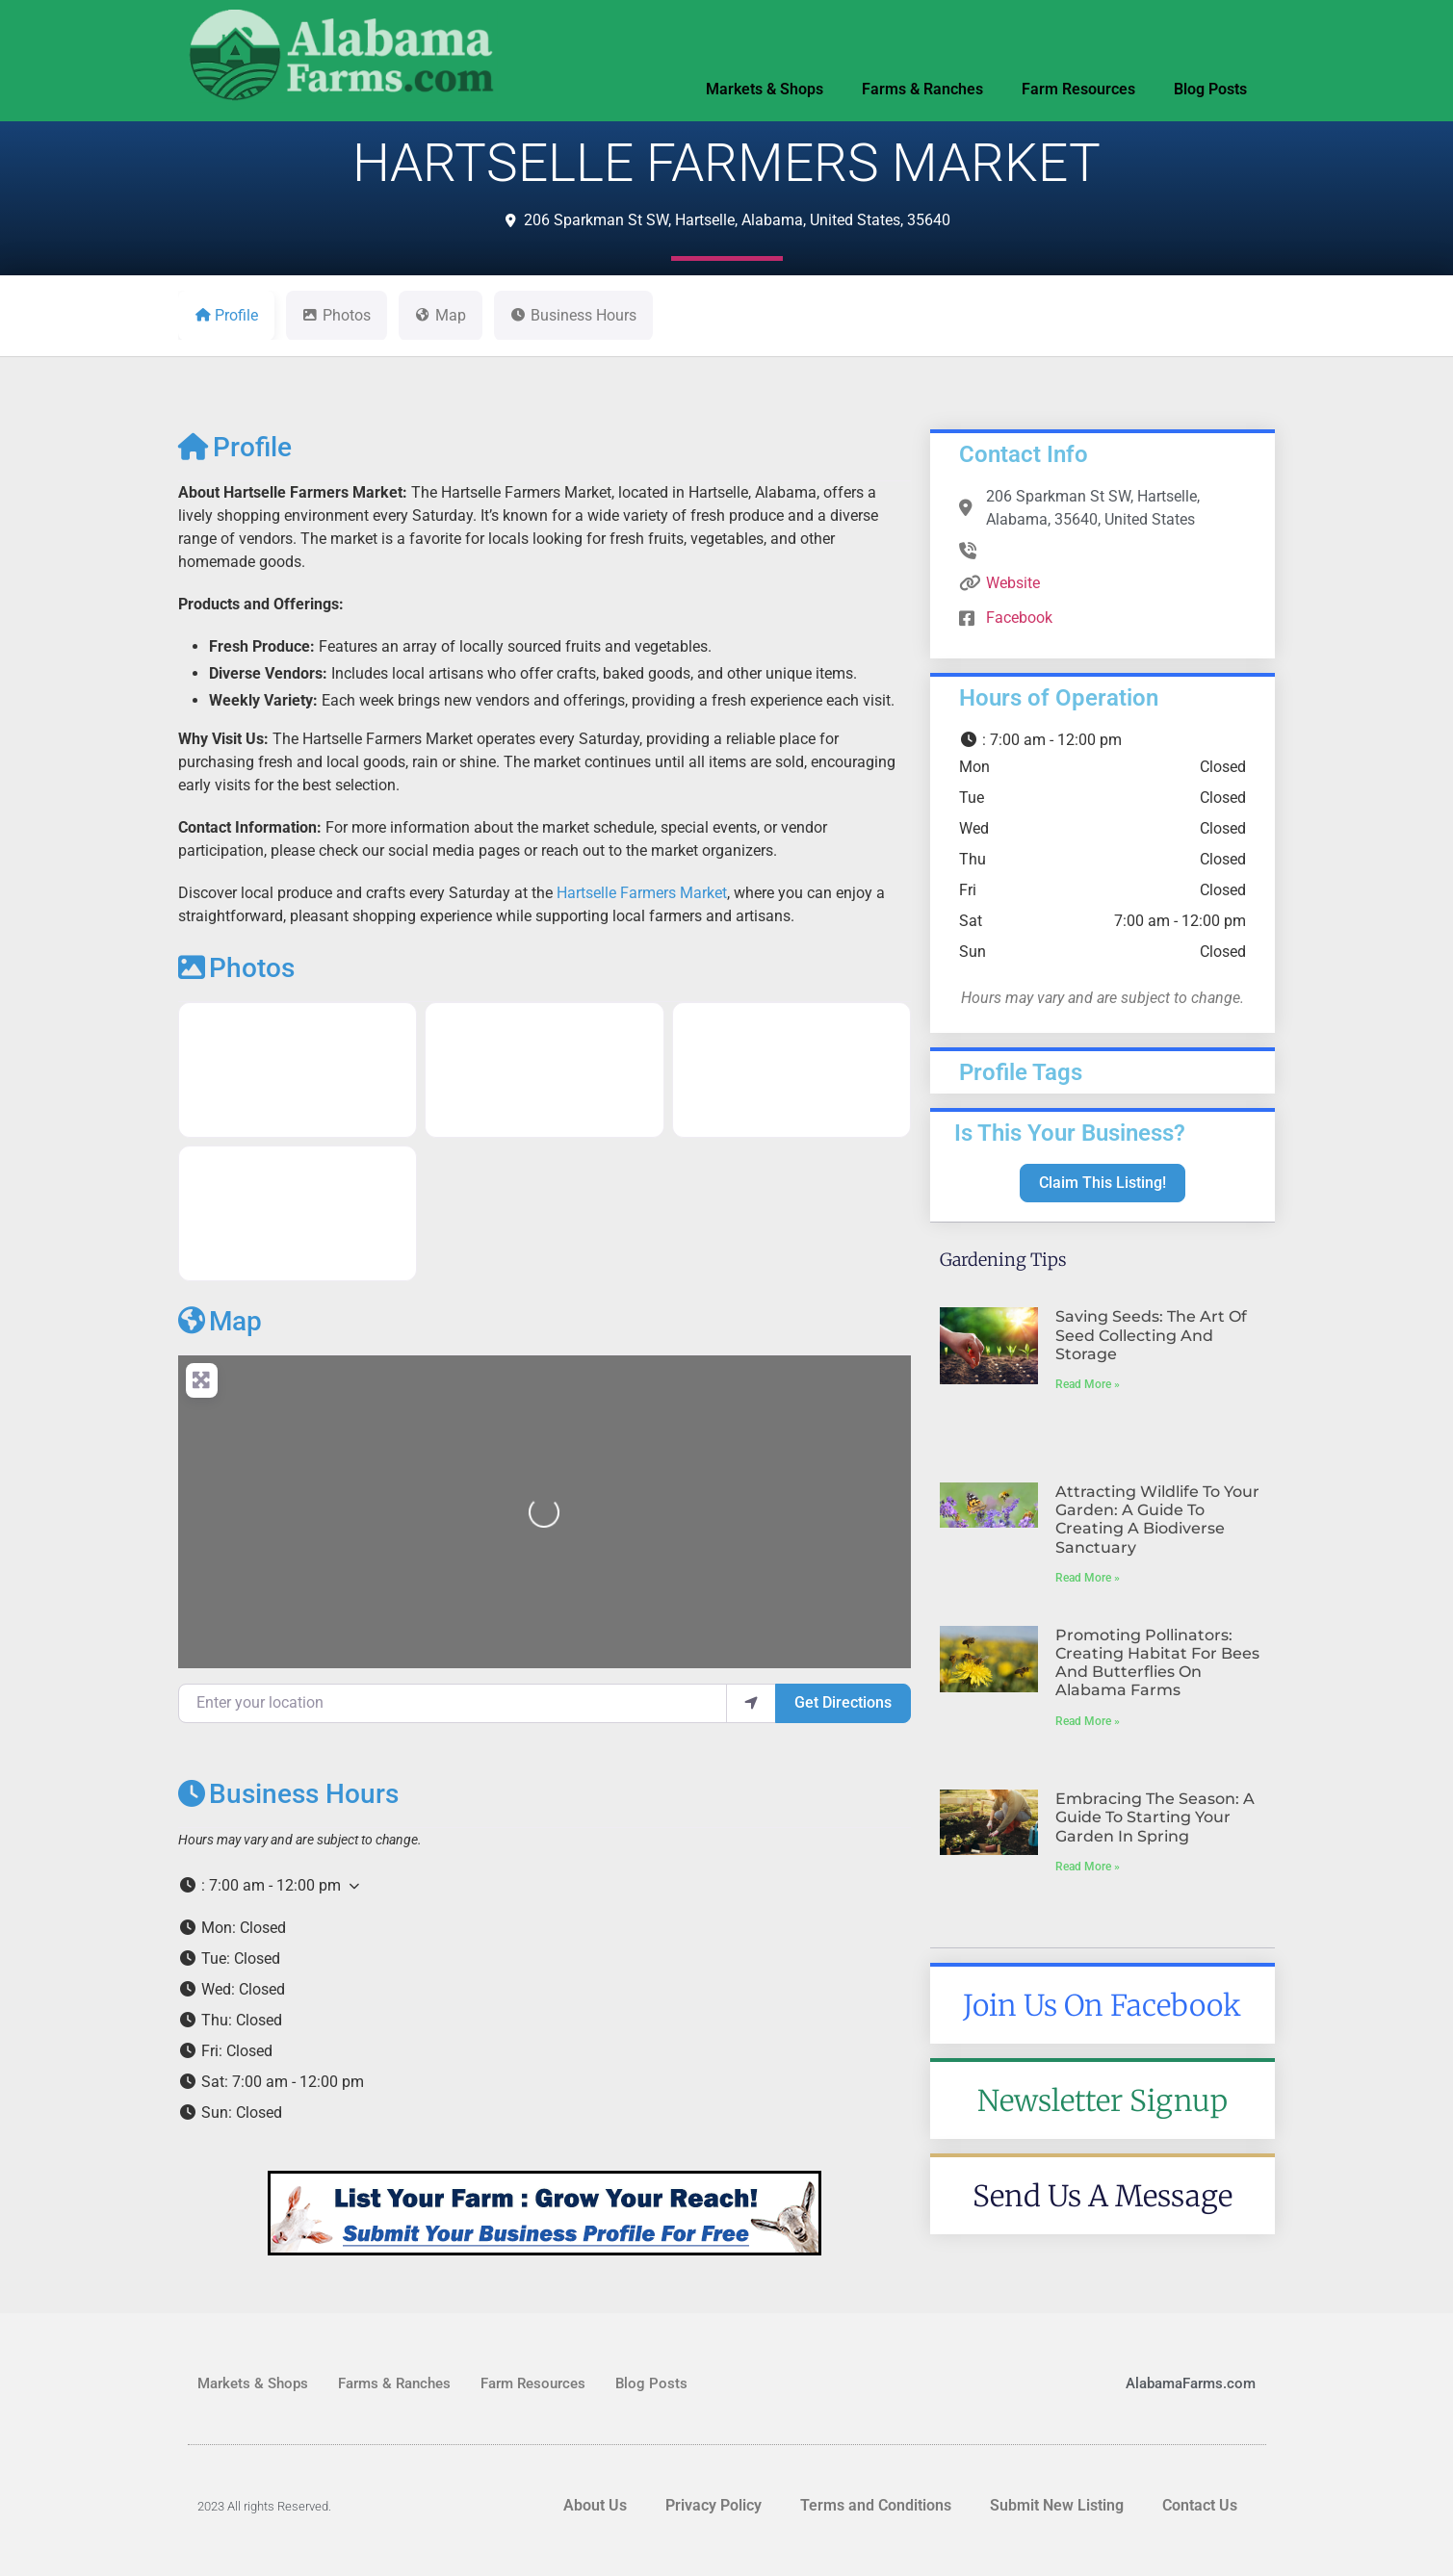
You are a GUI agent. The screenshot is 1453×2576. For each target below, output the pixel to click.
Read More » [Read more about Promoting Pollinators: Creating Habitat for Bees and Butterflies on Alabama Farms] (1087, 1721)
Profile (235, 447)
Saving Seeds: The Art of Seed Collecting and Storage (1151, 1334)
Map (220, 1321)
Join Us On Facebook (1102, 2005)
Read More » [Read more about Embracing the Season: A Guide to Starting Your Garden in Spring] (1087, 1866)
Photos (236, 968)
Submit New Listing (1057, 2505)
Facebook (1019, 617)
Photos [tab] (336, 315)
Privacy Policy (713, 2505)
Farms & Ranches (922, 89)
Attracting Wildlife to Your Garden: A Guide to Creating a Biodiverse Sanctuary (1157, 1519)
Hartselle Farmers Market (642, 893)
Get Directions (843, 1702)
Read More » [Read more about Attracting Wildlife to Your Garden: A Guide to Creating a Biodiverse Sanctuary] (1087, 1577)
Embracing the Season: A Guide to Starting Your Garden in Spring (1155, 1817)
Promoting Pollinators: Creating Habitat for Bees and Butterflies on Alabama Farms (1157, 1663)
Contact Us (1199, 2505)
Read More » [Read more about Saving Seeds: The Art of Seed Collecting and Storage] (1087, 1384)
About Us (595, 2505)
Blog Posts (1210, 89)
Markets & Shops (764, 89)
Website (1013, 583)
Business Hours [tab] (573, 315)
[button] (545, 1885)
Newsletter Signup (1102, 2100)
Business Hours (288, 1794)
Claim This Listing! (1102, 1182)
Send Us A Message (1102, 2195)
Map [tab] (440, 315)
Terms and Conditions (875, 2505)
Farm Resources (1078, 89)
